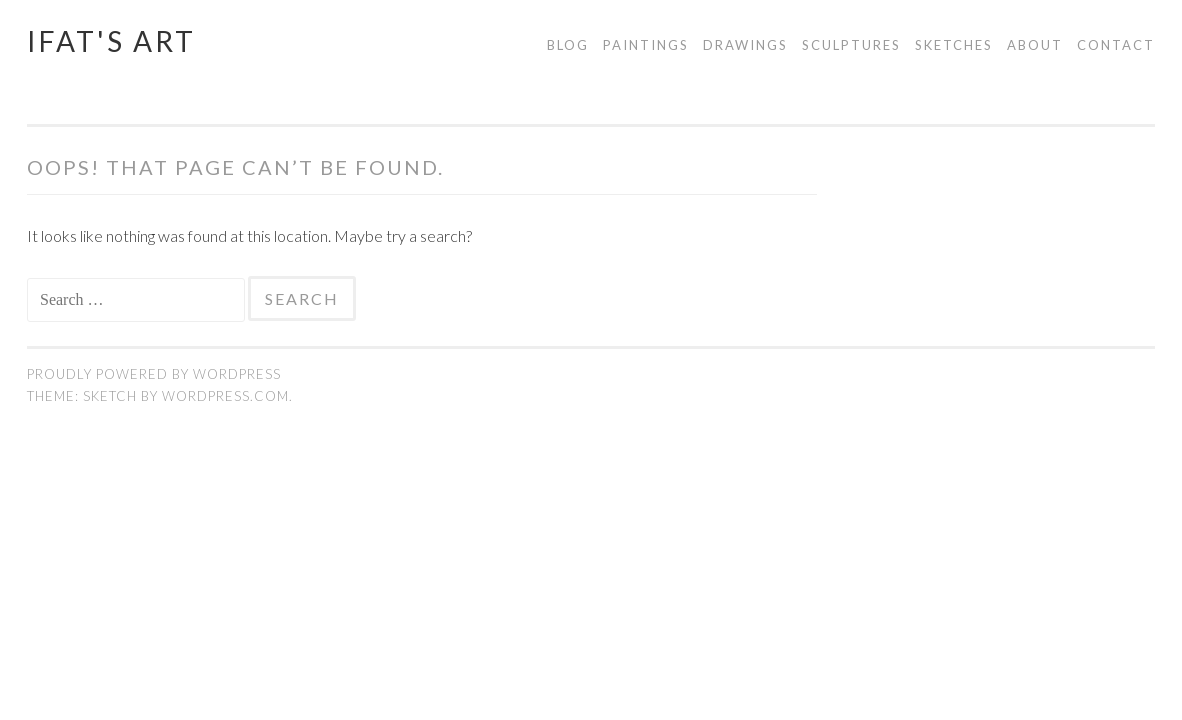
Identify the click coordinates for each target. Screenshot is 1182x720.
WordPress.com (225, 396)
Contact (1116, 45)
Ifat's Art (111, 41)
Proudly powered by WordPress (154, 374)
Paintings (646, 45)
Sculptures (851, 45)
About (1035, 45)
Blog (568, 45)
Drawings (745, 45)
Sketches (954, 45)
